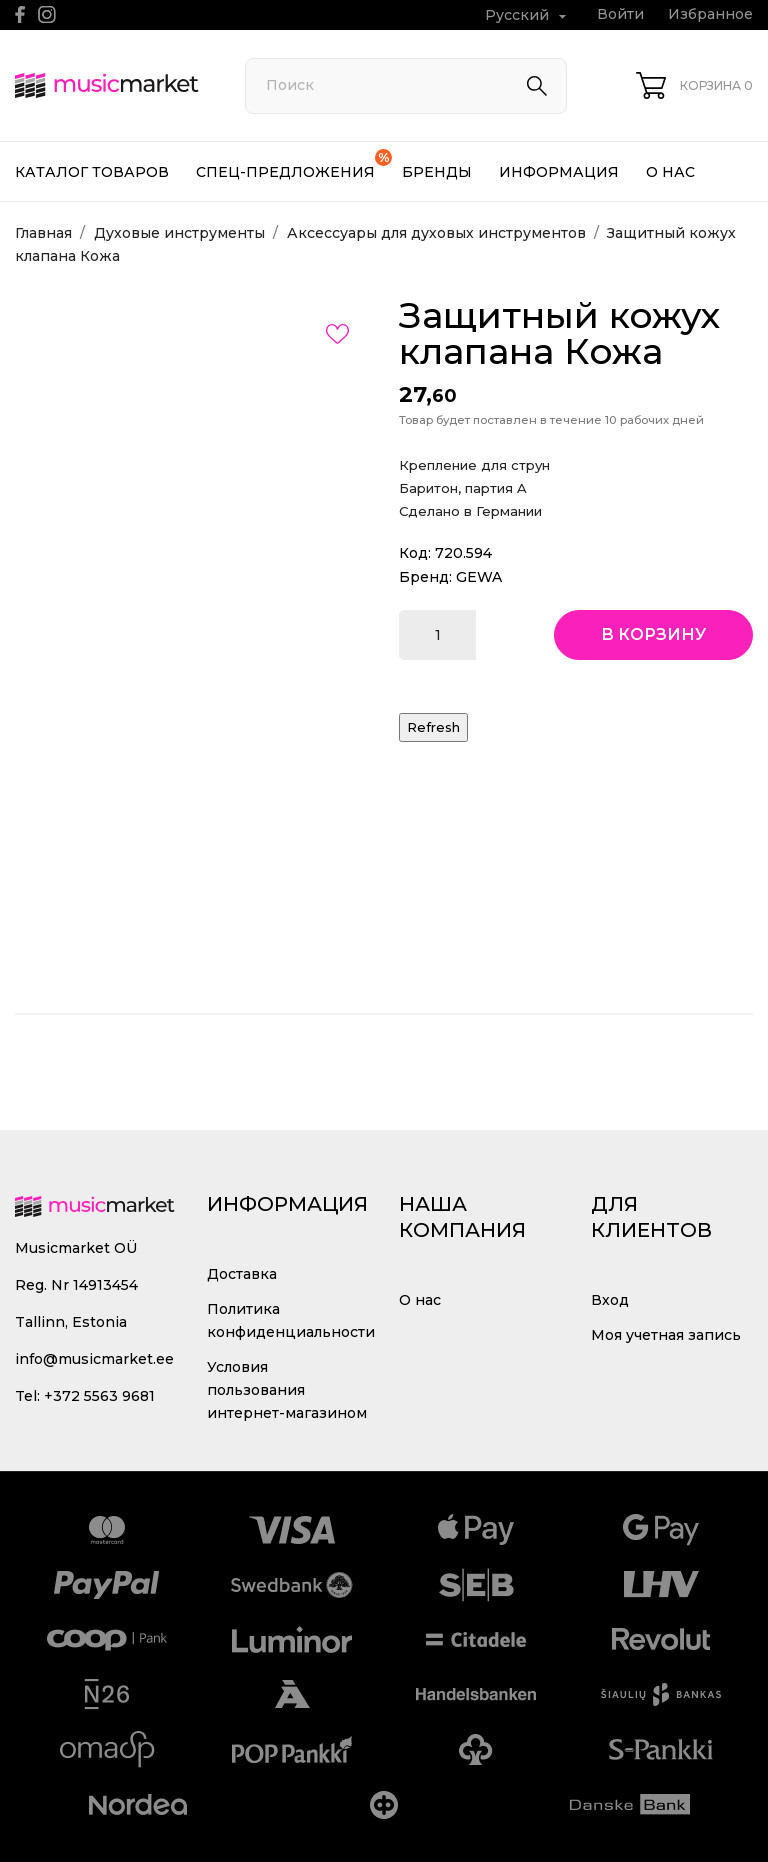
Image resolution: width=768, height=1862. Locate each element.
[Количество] (437, 635)
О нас (670, 172)
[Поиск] (406, 86)
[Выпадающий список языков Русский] (528, 15)
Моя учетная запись (666, 1335)
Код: (415, 553)
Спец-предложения (294, 165)
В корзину (653, 634)
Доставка (242, 1274)
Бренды (437, 172)
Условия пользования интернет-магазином (287, 1390)
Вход (610, 1300)
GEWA (479, 577)
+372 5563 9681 (99, 1396)
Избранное (710, 14)
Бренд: (425, 577)
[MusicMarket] (107, 85)
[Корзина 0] (694, 85)
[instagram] (47, 14)
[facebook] (20, 14)
